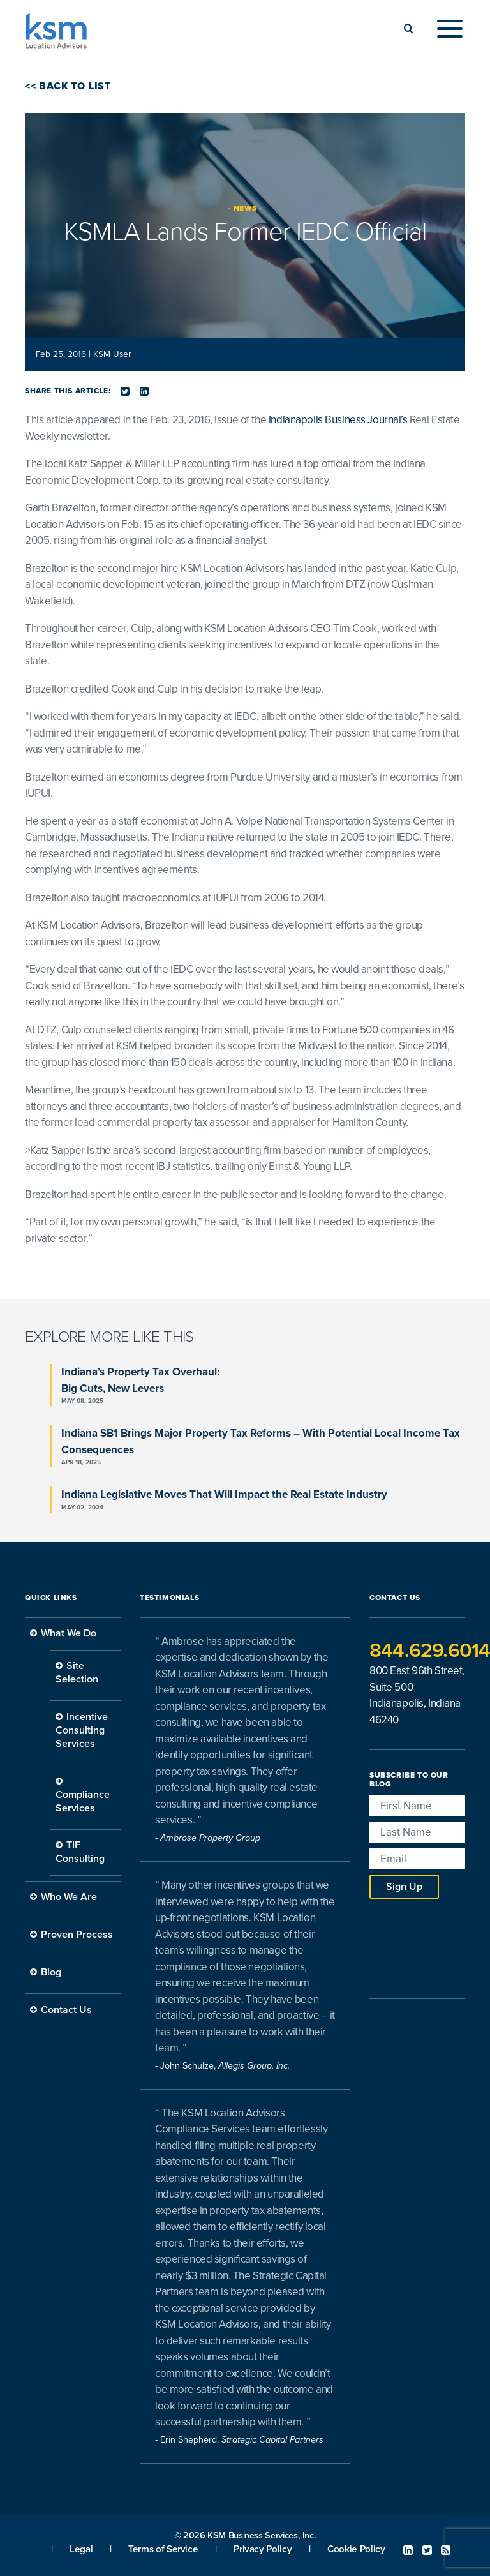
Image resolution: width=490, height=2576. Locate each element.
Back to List (73, 86)
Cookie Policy (356, 2549)
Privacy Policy (263, 2549)
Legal (81, 2549)
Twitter (427, 2550)
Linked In (408, 2550)
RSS (445, 2550)
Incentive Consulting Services (82, 1730)
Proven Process (77, 1934)
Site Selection (77, 1672)
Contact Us (66, 2009)
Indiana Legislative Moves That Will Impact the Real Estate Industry (224, 1494)
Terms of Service (163, 2549)
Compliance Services (83, 1801)
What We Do (68, 1633)
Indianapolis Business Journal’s (338, 419)
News (245, 208)
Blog (51, 1972)
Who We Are (69, 1897)
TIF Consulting (80, 1852)
